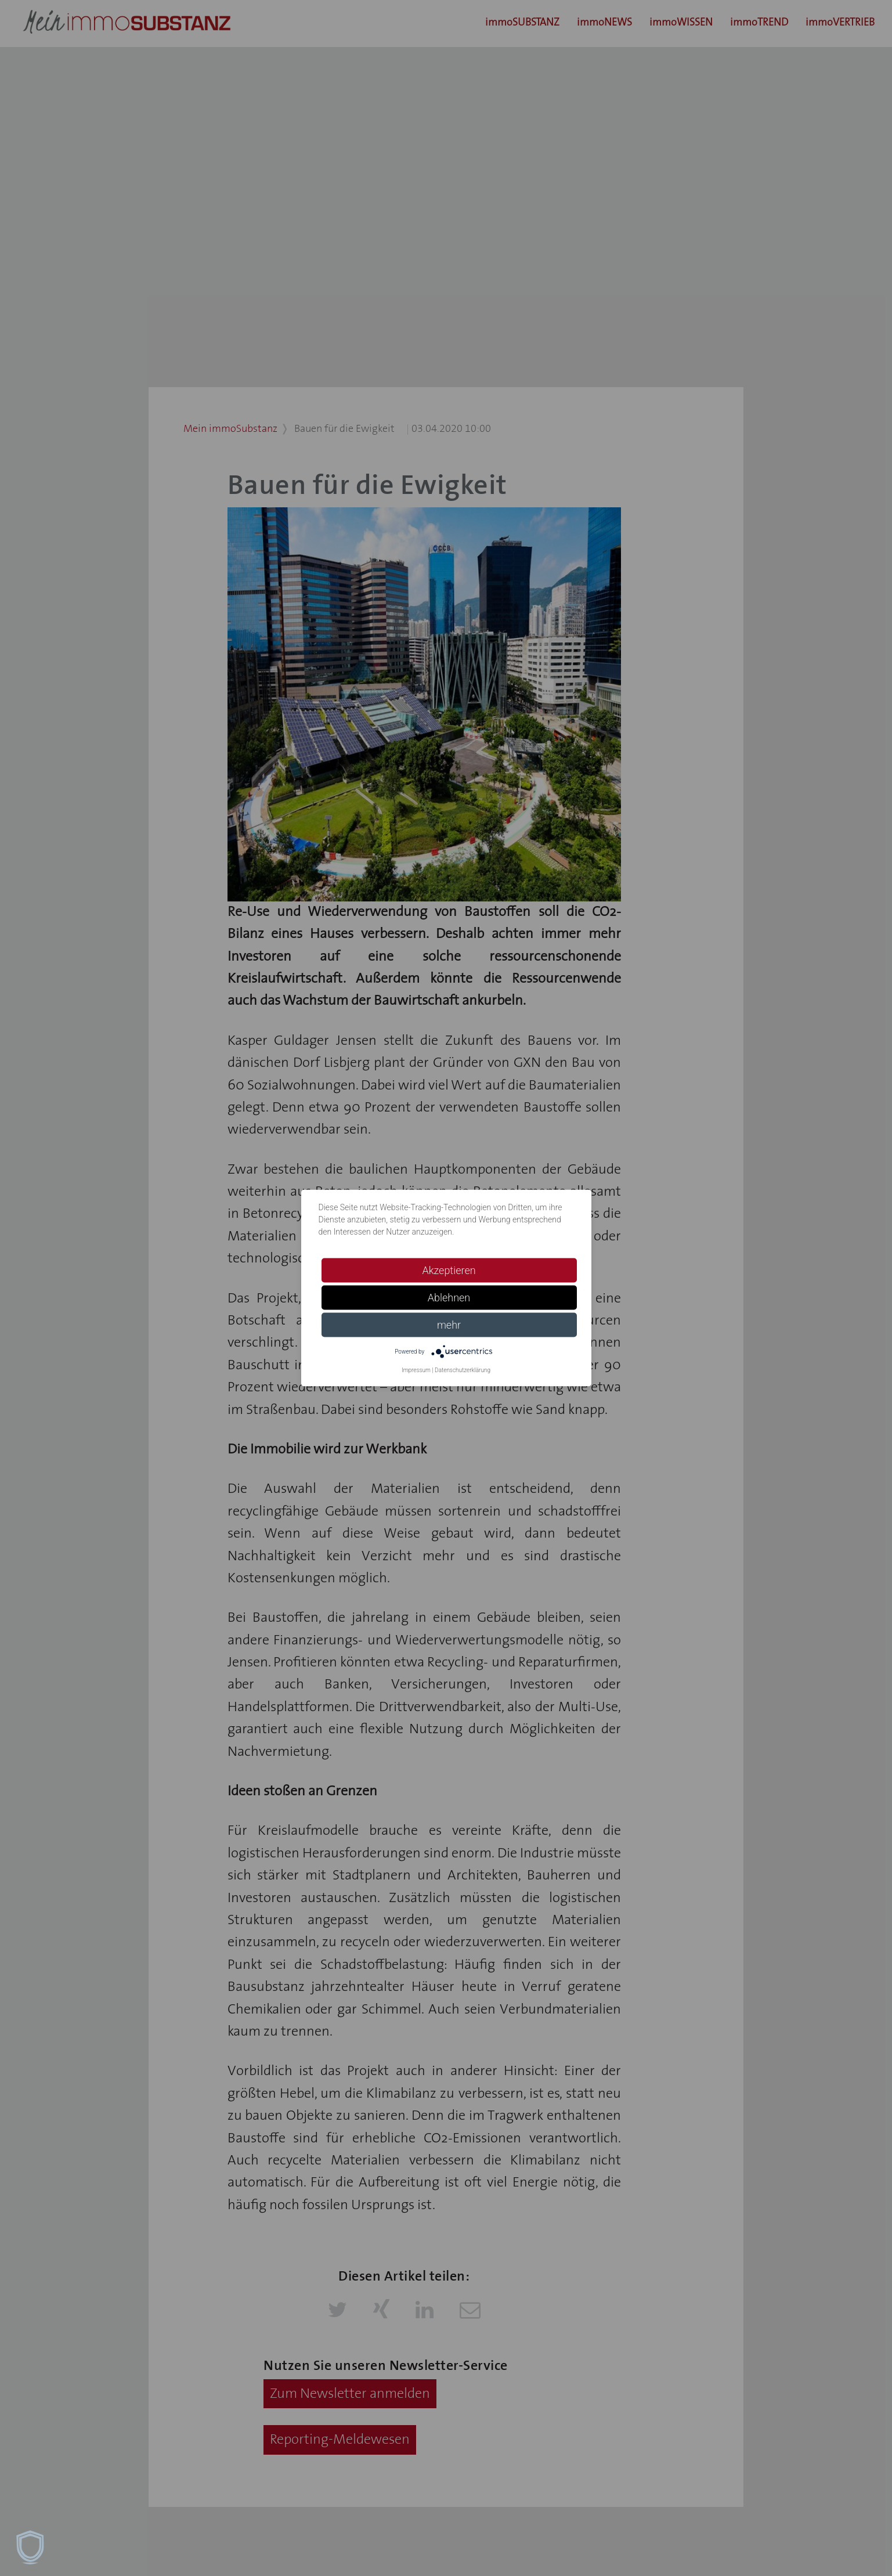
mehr (449, 1325)
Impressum (416, 1370)
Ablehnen (449, 1297)
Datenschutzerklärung (462, 1370)
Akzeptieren (448, 1270)
